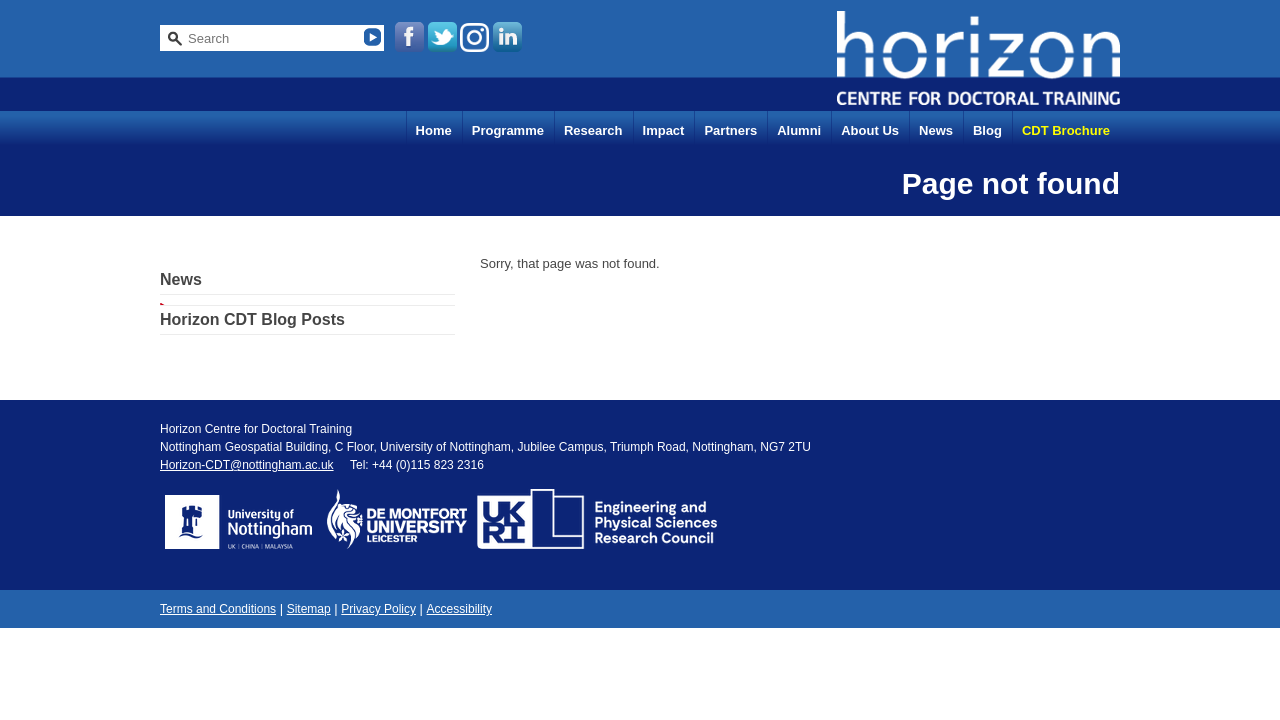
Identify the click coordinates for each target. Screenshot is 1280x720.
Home (434, 130)
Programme (508, 130)
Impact (664, 130)
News (936, 130)
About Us (870, 130)
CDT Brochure (1066, 130)
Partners (730, 130)
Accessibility (459, 609)
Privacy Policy (378, 609)
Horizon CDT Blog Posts (252, 319)
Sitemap (309, 609)
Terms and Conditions (218, 609)
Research (593, 130)
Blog (987, 130)
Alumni (799, 130)
